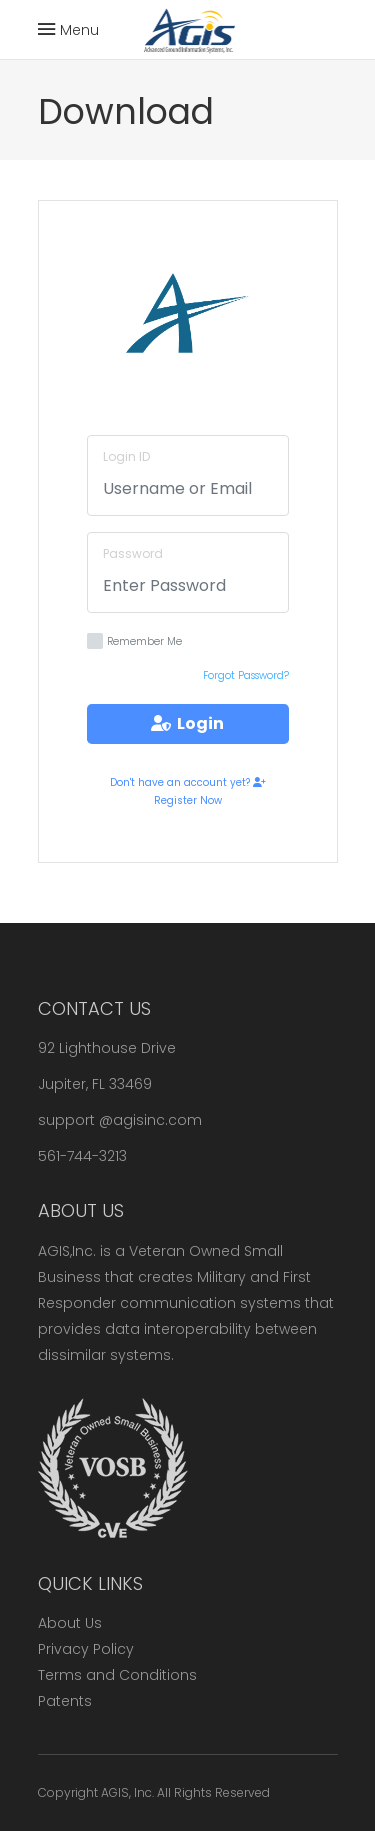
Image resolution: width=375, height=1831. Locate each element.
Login (187, 723)
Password (133, 553)
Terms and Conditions (117, 1675)
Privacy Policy (86, 1649)
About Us (70, 1623)
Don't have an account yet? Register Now (188, 791)
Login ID (126, 456)
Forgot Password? (246, 675)
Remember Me (134, 641)
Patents (65, 1701)
